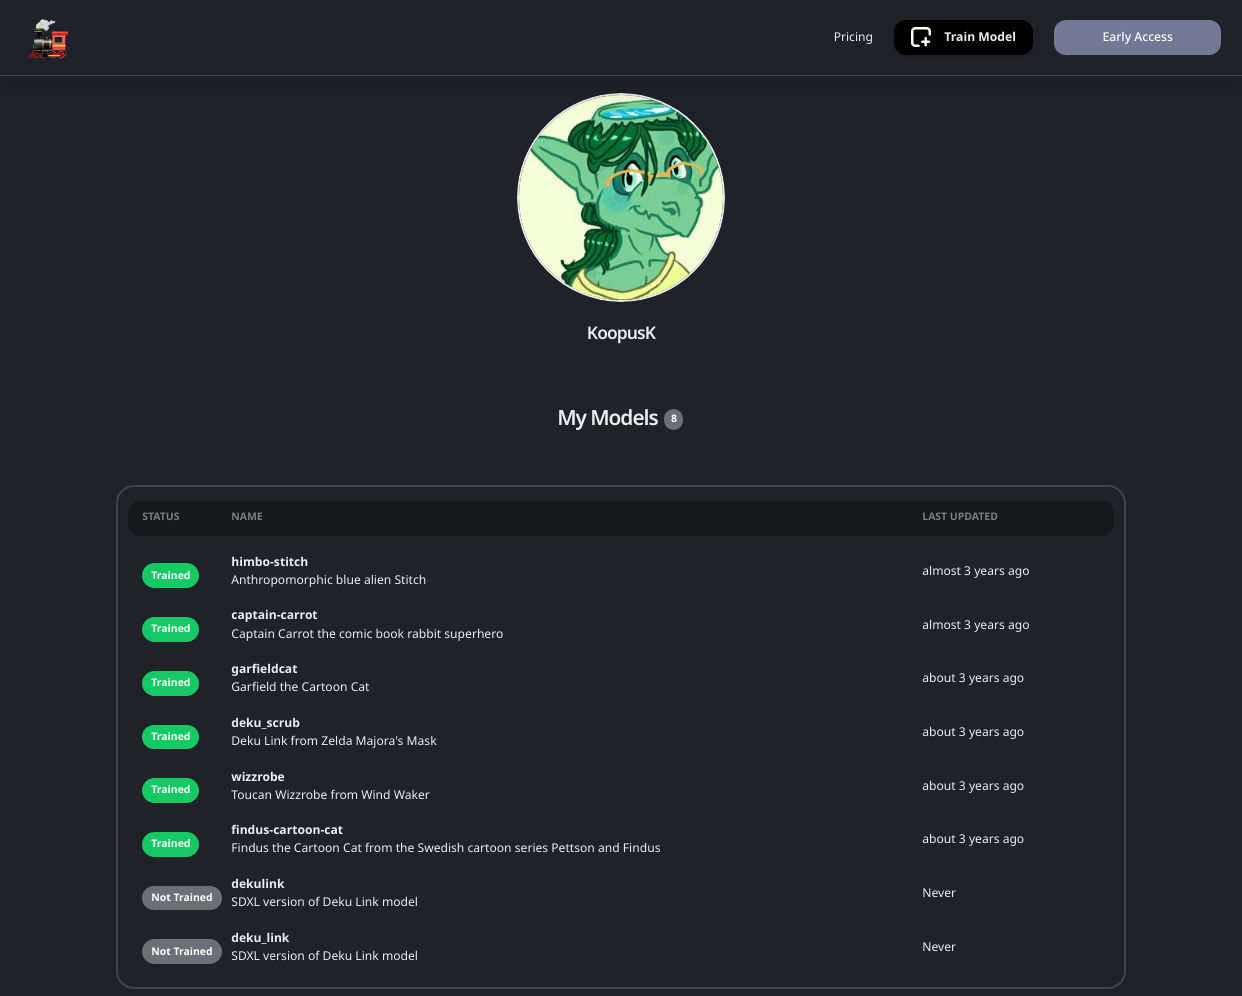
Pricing (853, 37)
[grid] (621, 737)
